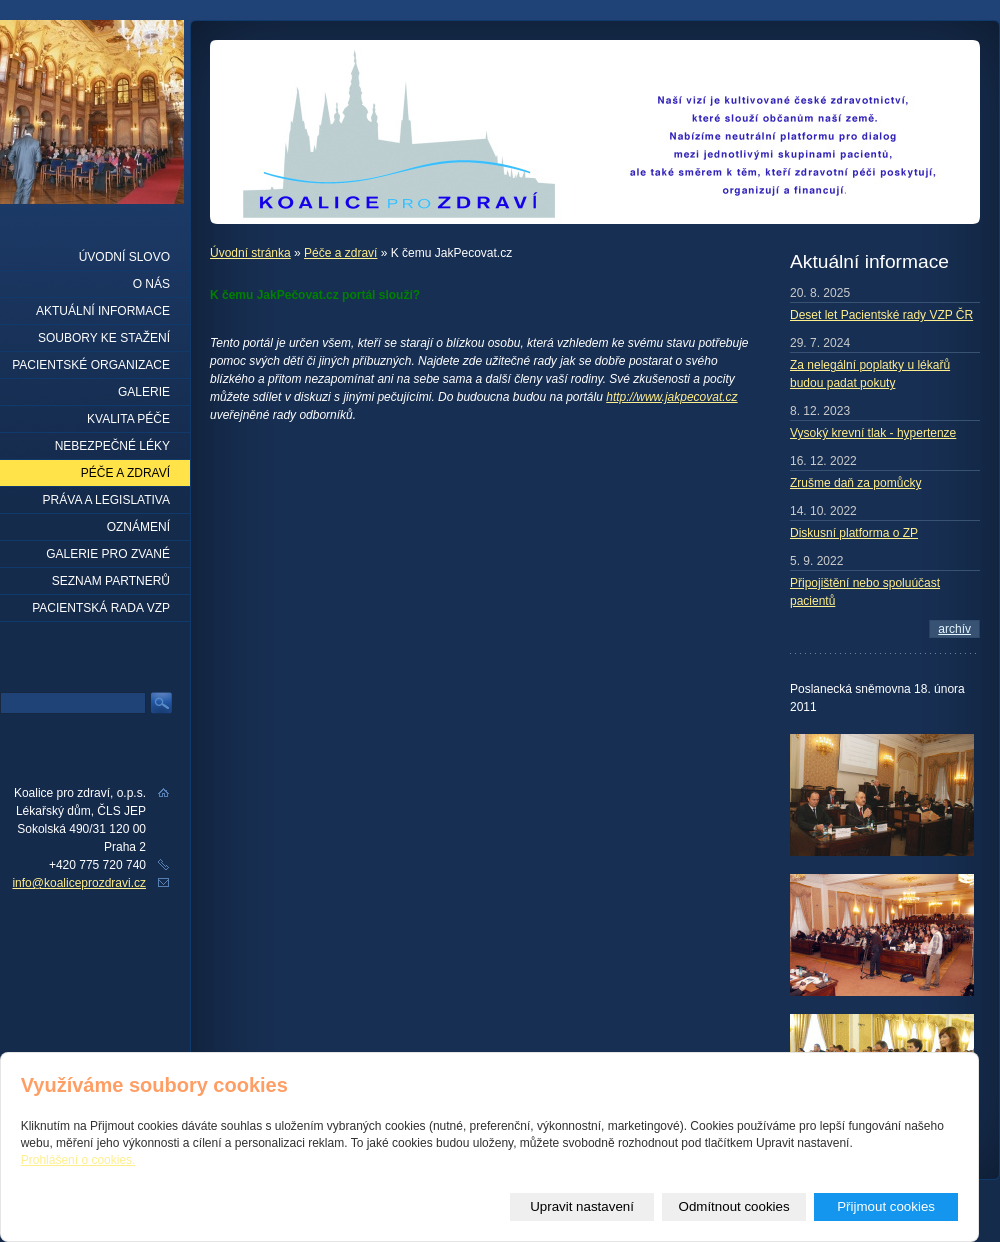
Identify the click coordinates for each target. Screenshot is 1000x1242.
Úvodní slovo (124, 257)
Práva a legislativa (106, 500)
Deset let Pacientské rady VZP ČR (881, 315)
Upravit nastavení (582, 1206)
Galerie (144, 392)
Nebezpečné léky (112, 446)
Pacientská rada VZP (101, 608)
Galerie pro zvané (108, 554)
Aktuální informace (103, 311)
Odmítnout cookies (734, 1206)
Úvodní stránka (250, 253)
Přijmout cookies (886, 1206)
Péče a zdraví (340, 253)
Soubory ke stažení (104, 338)
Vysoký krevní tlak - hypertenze (873, 433)
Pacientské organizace (91, 365)
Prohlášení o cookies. (78, 1160)
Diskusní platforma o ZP (854, 533)
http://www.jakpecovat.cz (671, 397)
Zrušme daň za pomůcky (855, 483)
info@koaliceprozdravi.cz (79, 883)
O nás (151, 284)
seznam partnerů (111, 581)
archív (954, 629)
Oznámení (138, 527)
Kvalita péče (128, 419)
